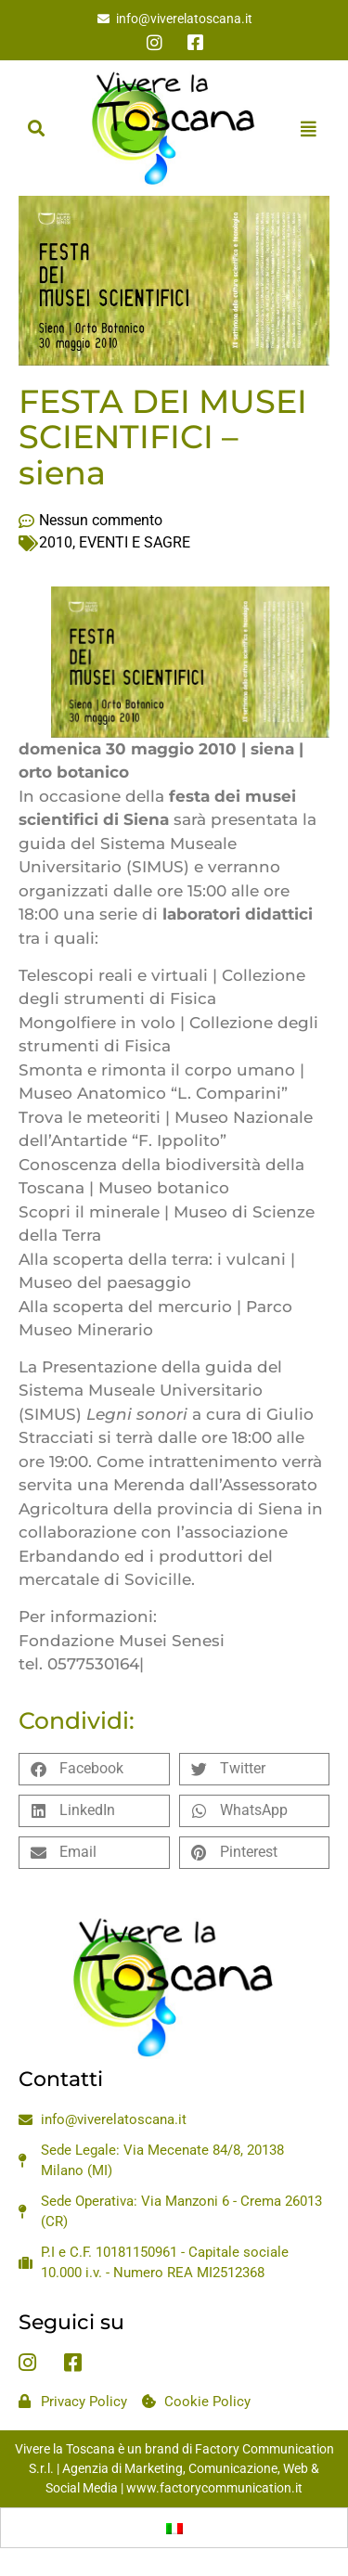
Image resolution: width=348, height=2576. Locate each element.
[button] (35, 128)
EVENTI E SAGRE (134, 542)
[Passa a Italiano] (174, 2528)
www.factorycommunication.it (214, 2487)
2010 (55, 542)
